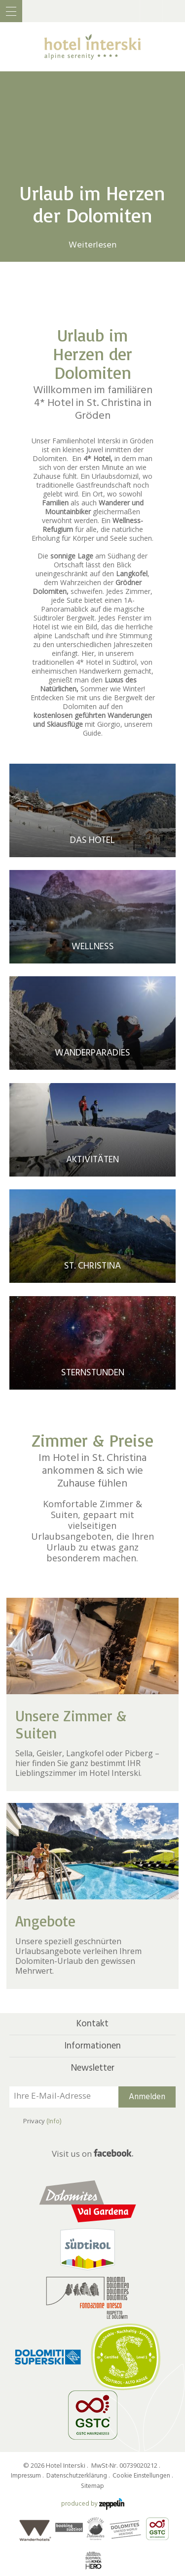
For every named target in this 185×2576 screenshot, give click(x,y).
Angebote (45, 1921)
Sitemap (92, 2486)
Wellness (93, 946)
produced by (92, 2503)
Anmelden (147, 2097)
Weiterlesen (92, 245)
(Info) (54, 2121)
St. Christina (92, 1265)
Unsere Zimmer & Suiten (70, 1724)
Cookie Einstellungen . (143, 2475)
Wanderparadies (92, 1052)
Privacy (42, 2121)
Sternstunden (92, 1372)
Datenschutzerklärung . (78, 2475)
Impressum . (28, 2475)
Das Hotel (92, 840)
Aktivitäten (92, 1159)
